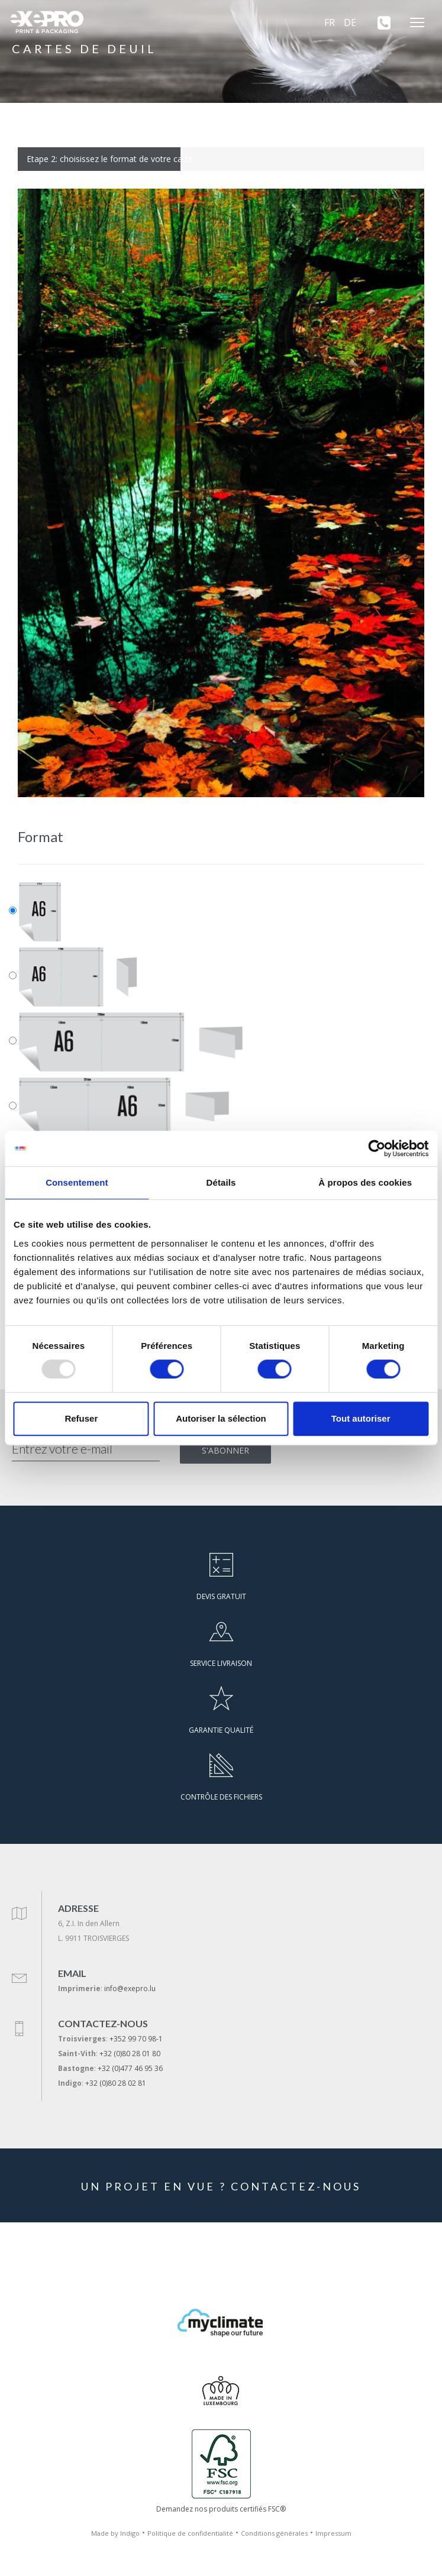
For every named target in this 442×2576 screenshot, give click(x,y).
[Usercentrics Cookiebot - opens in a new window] (376, 1148)
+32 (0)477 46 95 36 (130, 2068)
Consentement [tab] (77, 1182)
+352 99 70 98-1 (136, 2039)
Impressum (333, 2533)
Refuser (81, 1418)
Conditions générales (274, 2533)
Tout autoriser (361, 1418)
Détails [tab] (221, 1182)
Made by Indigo (115, 2533)
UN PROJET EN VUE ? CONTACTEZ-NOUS (221, 2186)
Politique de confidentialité (190, 2533)
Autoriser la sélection (221, 1418)
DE (350, 22)
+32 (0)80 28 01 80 (129, 2053)
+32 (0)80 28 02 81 (115, 2083)
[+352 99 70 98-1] (380, 22)
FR (329, 22)
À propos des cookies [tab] (365, 1182)
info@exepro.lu (130, 1988)
